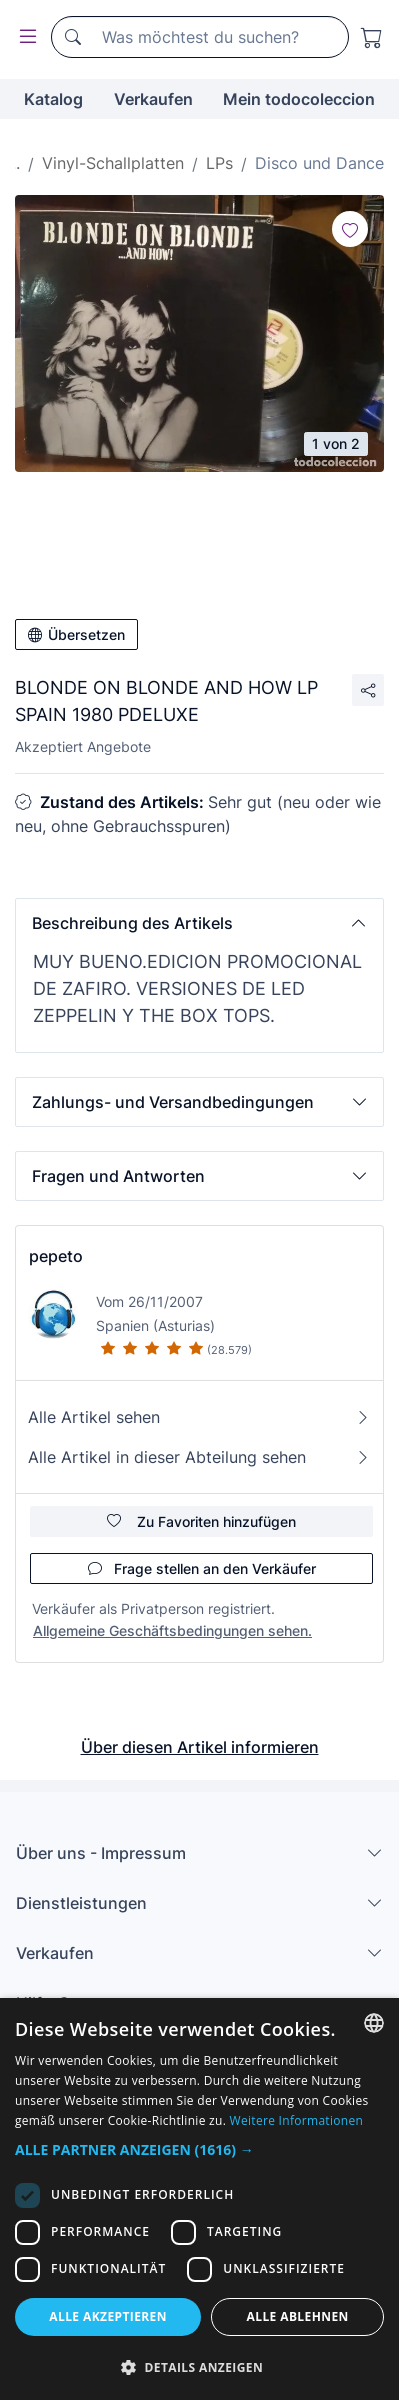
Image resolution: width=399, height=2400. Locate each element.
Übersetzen (76, 634)
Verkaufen (153, 99)
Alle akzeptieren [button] (108, 2316)
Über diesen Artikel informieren (200, 1747)
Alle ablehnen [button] (298, 2316)
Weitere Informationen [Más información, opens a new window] (297, 2120)
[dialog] (199, 2199)
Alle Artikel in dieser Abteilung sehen (199, 1457)
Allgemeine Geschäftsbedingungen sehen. (172, 1630)
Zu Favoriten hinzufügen (201, 1521)
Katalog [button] (53, 99)
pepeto (56, 1256)
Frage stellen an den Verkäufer (202, 1568)
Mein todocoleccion (299, 99)
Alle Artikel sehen (199, 1417)
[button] (199, 923)
